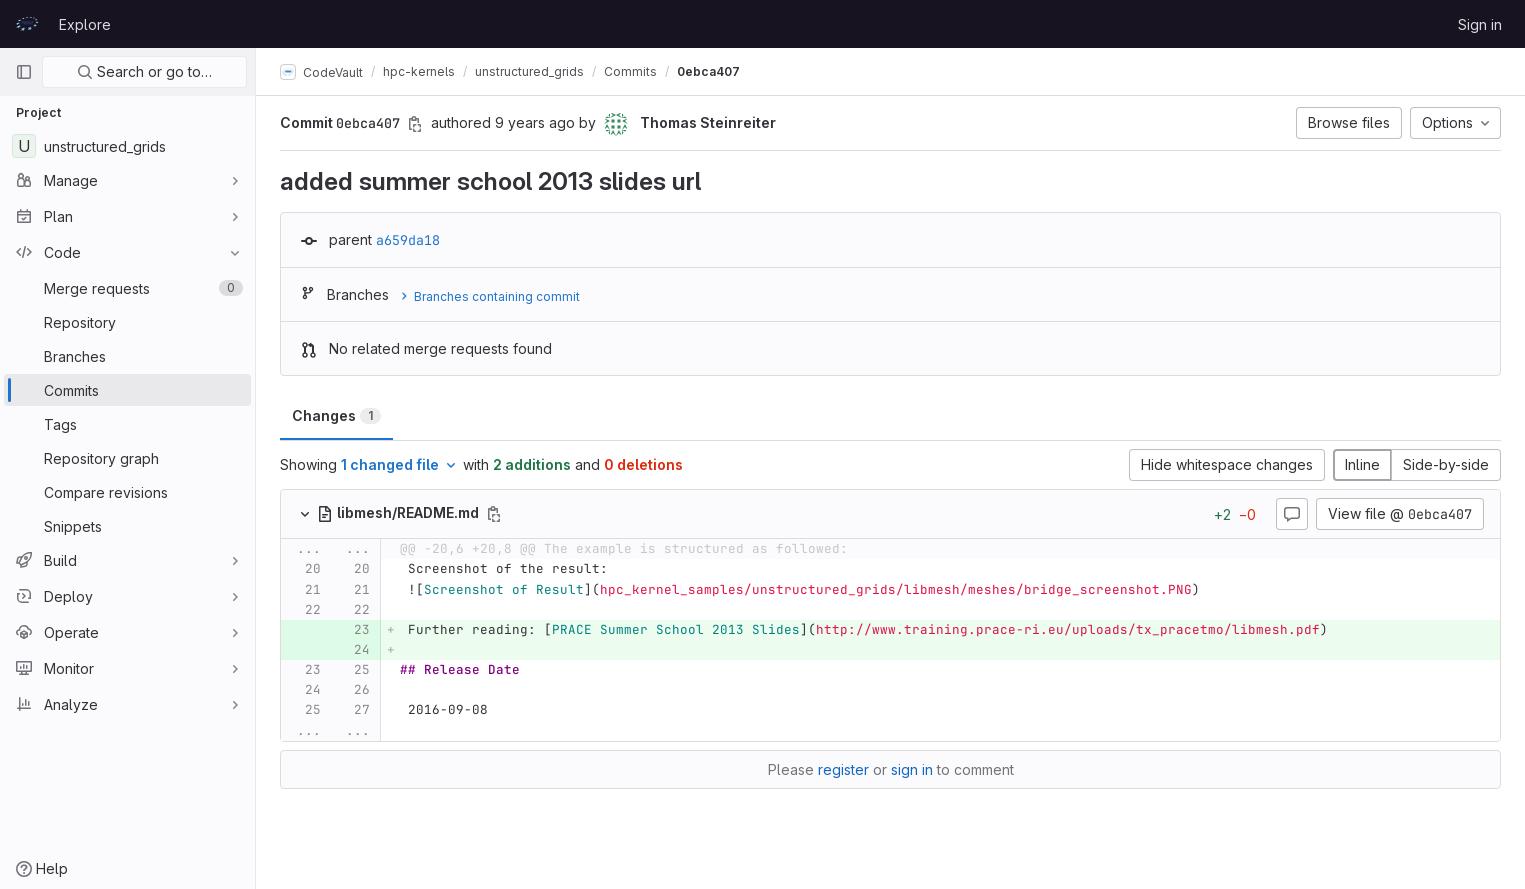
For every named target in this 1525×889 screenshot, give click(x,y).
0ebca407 (708, 71)
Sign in (1480, 24)
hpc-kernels (419, 71)
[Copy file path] (494, 514)
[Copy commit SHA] (415, 124)
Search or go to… (144, 71)
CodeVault (321, 72)
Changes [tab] (336, 415)
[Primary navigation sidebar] (24, 72)
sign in (912, 769)
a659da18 (408, 240)
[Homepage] (27, 24)
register (843, 769)
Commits (630, 71)
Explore (85, 24)
